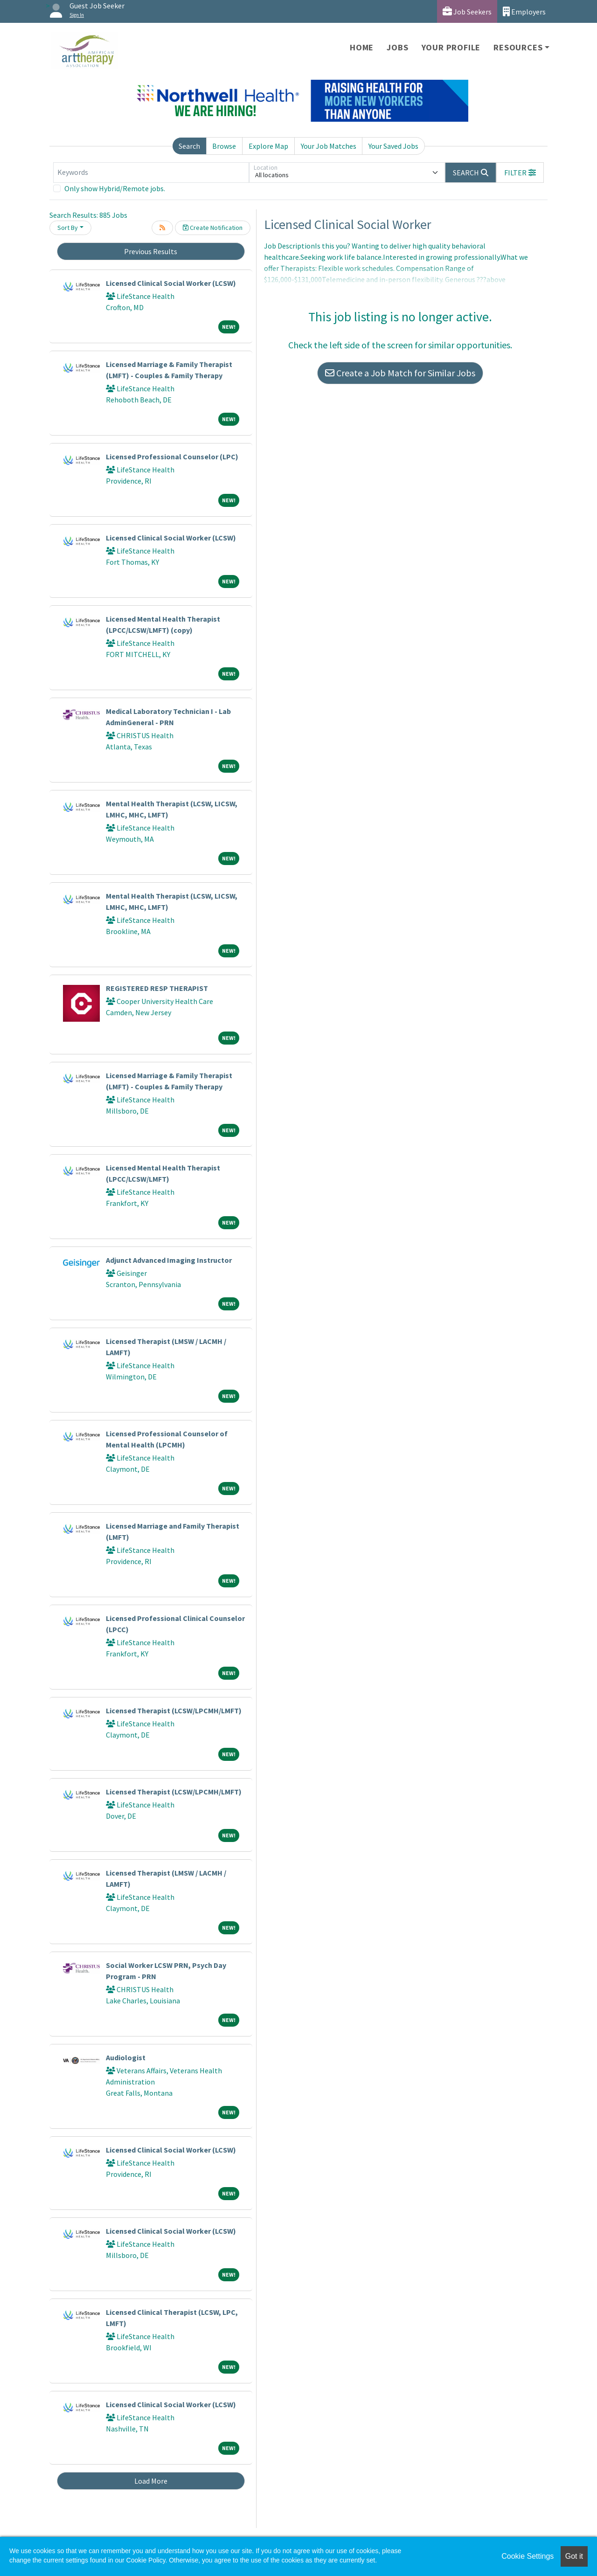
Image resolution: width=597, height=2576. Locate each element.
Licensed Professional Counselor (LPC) (172, 456)
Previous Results (150, 251)
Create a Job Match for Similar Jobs (400, 373)
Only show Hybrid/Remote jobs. (114, 188)
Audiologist (126, 2057)
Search (189, 146)
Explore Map (268, 146)
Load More (150, 2481)
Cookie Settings (527, 2556)
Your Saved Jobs (393, 146)
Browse (224, 146)
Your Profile (451, 47)
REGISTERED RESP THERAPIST (157, 988)
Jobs (397, 47)
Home (362, 47)
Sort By (67, 227)
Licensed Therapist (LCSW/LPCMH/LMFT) (174, 1710)
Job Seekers (467, 11)
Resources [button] (517, 47)
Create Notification (213, 227)
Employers (524, 11)
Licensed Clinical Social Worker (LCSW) (171, 283)
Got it (574, 2556)
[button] (520, 172)
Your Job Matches (328, 146)
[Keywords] (151, 172)
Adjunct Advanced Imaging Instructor (169, 1260)
